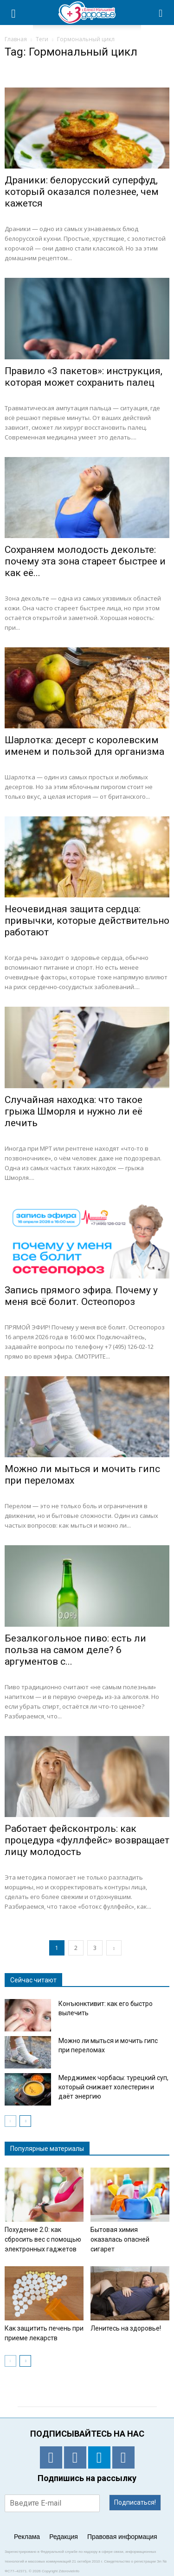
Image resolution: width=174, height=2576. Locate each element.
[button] (161, 12)
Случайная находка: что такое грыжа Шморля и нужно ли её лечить (73, 1111)
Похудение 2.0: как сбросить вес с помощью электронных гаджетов (43, 2239)
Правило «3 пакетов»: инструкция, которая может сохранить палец (83, 376)
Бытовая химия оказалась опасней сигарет (119, 2239)
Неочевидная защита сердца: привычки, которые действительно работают (87, 920)
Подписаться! (135, 2502)
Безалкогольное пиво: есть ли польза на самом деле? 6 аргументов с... (75, 1650)
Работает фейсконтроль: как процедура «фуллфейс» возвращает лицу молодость (87, 1840)
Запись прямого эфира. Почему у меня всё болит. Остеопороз (81, 1296)
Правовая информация (122, 2536)
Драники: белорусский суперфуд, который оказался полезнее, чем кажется (82, 192)
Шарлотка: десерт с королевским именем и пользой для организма (84, 745)
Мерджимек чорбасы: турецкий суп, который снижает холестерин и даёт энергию (113, 2087)
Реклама (27, 2536)
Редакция (63, 2536)
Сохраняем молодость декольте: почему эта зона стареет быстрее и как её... (85, 561)
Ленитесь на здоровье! (125, 2328)
